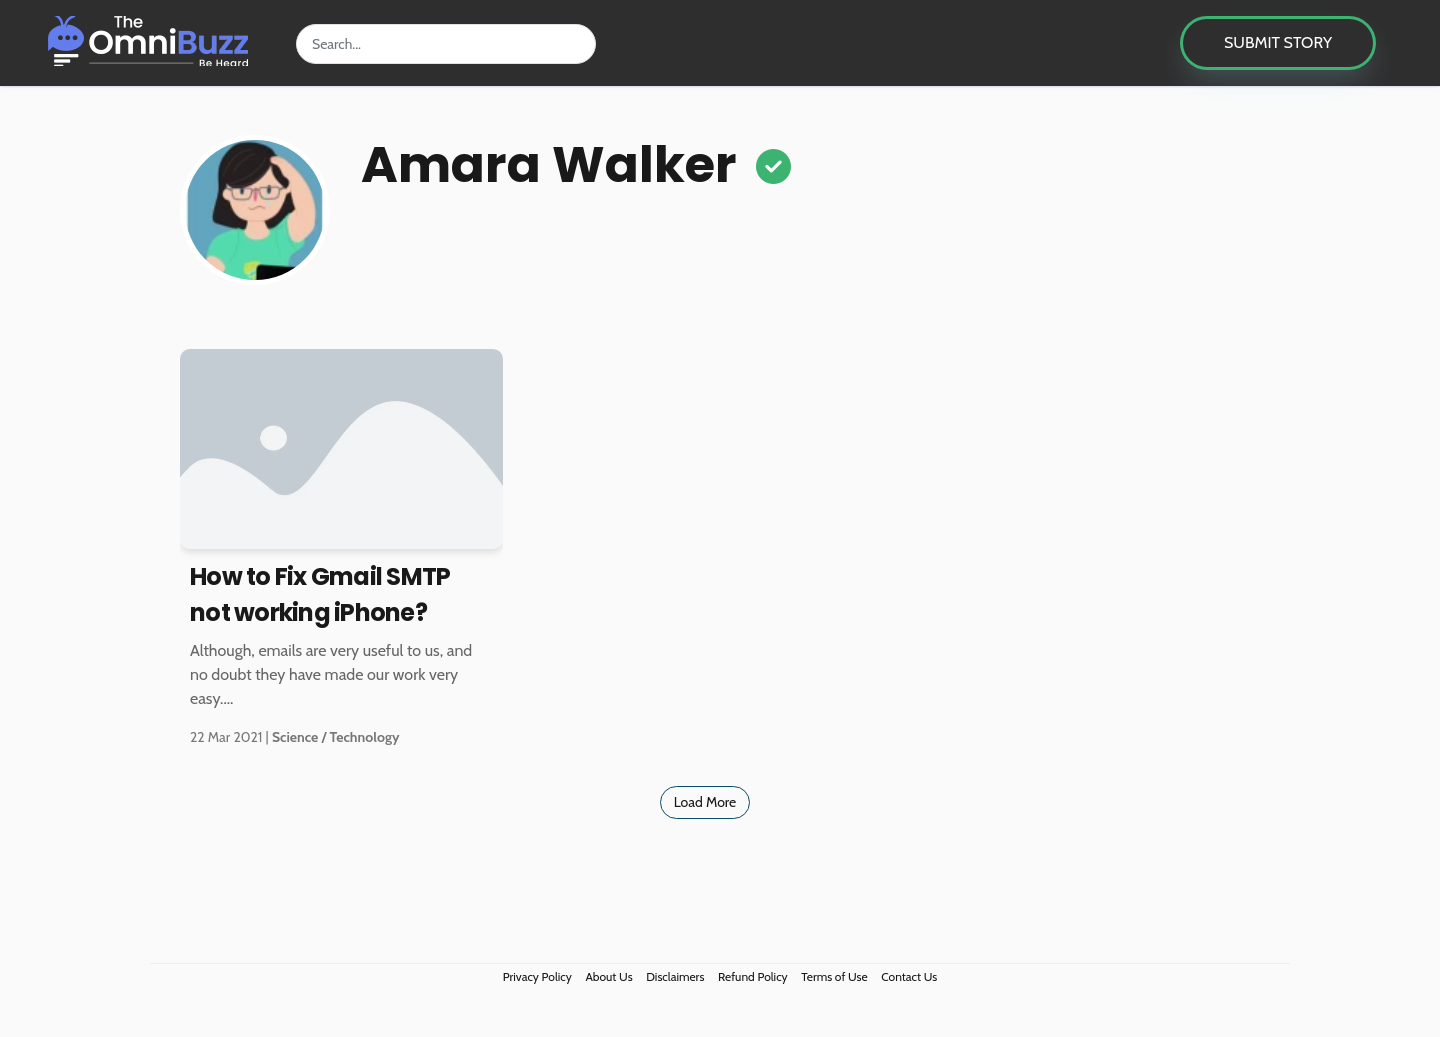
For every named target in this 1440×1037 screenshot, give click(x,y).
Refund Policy (753, 976)
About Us (608, 976)
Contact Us (909, 976)
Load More (705, 802)
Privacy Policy (537, 976)
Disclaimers (675, 976)
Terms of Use (834, 976)
